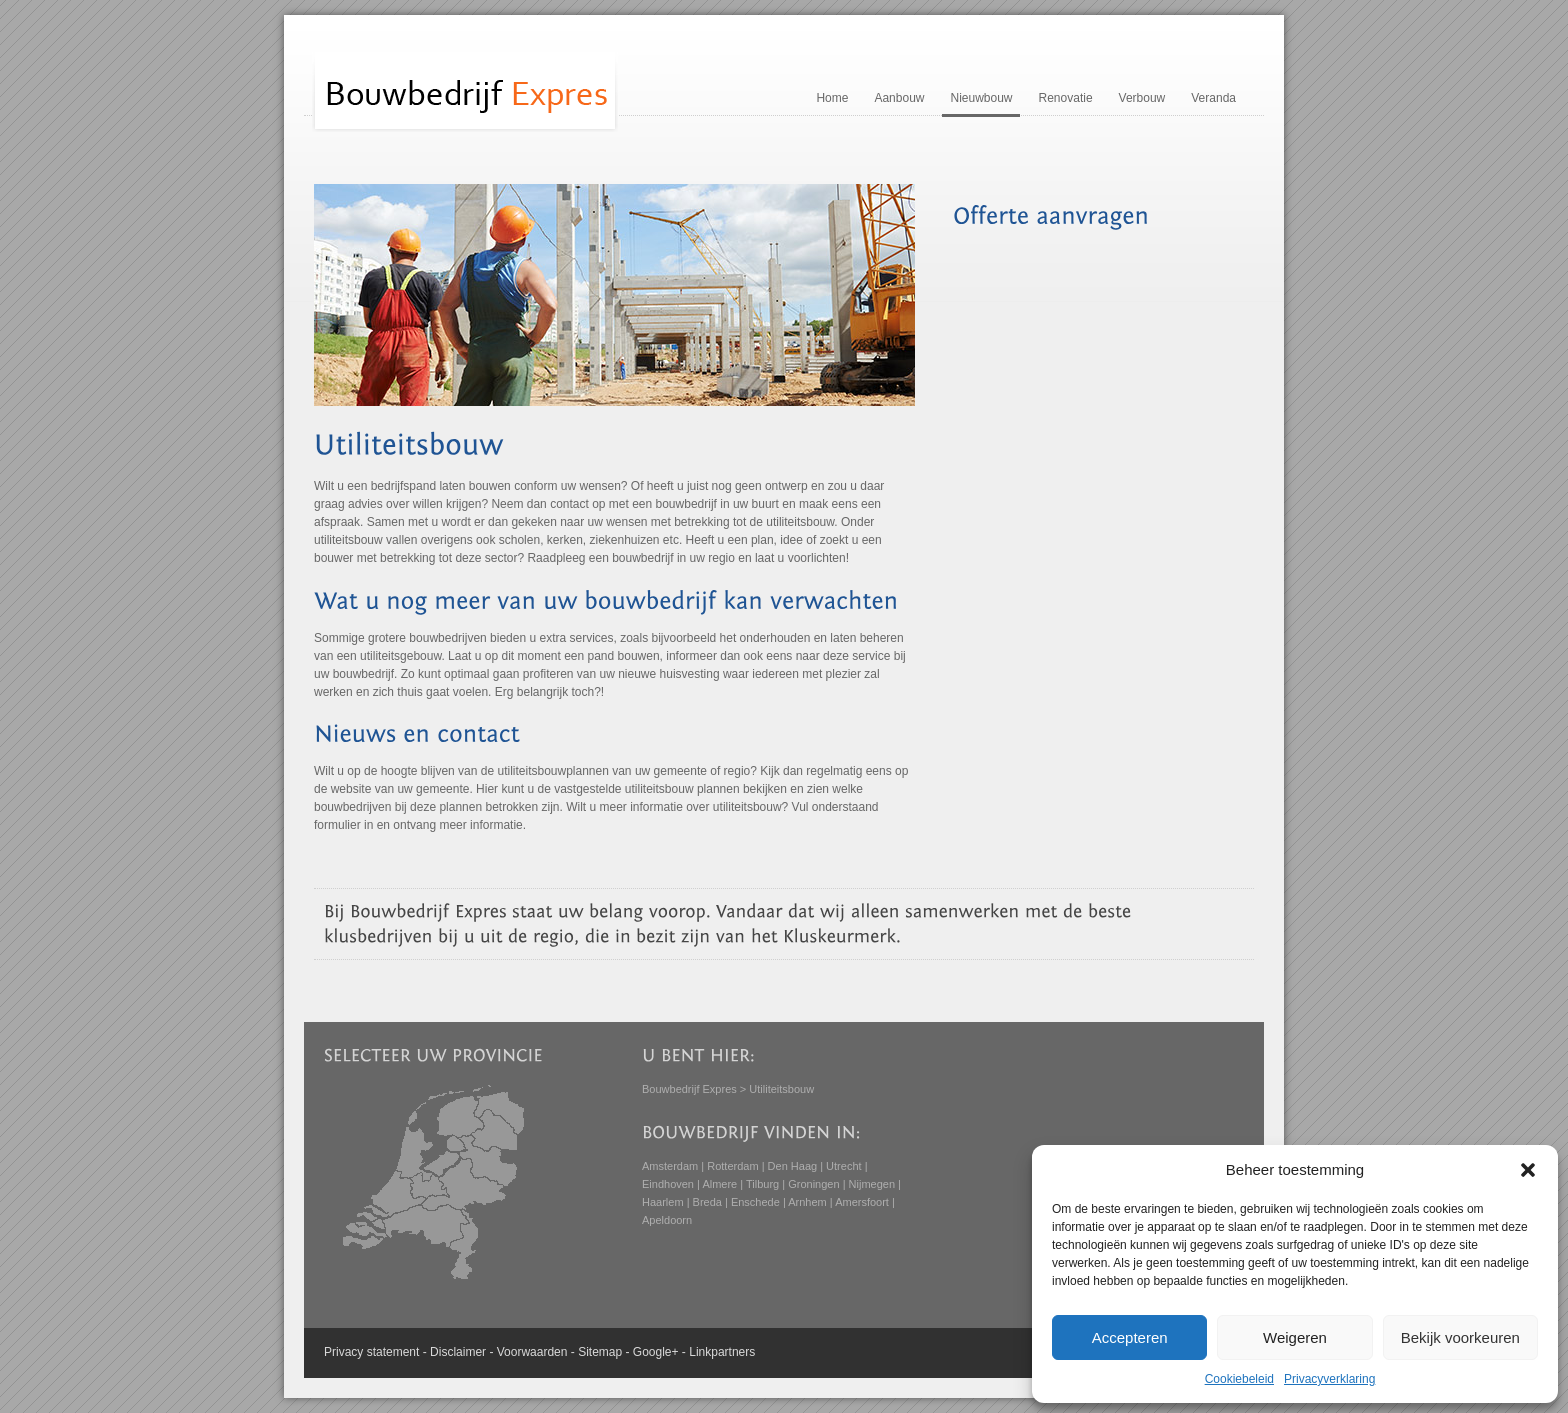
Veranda (1213, 98)
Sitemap (600, 1352)
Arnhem (807, 1202)
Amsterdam (670, 1166)
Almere (719, 1184)
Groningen (813, 1184)
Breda (707, 1202)
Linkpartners (722, 1352)
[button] (1528, 1170)
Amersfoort (862, 1202)
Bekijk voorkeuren (1460, 1337)
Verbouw (1142, 98)
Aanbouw (899, 98)
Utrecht (843, 1166)
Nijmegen (872, 1184)
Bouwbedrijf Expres (689, 1089)
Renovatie (1066, 98)
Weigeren (1295, 1337)
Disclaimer (458, 1352)
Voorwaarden (532, 1352)
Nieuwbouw (981, 98)
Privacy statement (371, 1352)
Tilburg (762, 1184)
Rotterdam (732, 1166)
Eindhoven (668, 1184)
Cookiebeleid (1239, 1379)
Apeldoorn (667, 1220)
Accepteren (1130, 1337)
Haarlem (663, 1202)
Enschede (755, 1202)
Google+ (656, 1352)
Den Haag (793, 1166)
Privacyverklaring (1329, 1379)
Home (832, 98)
